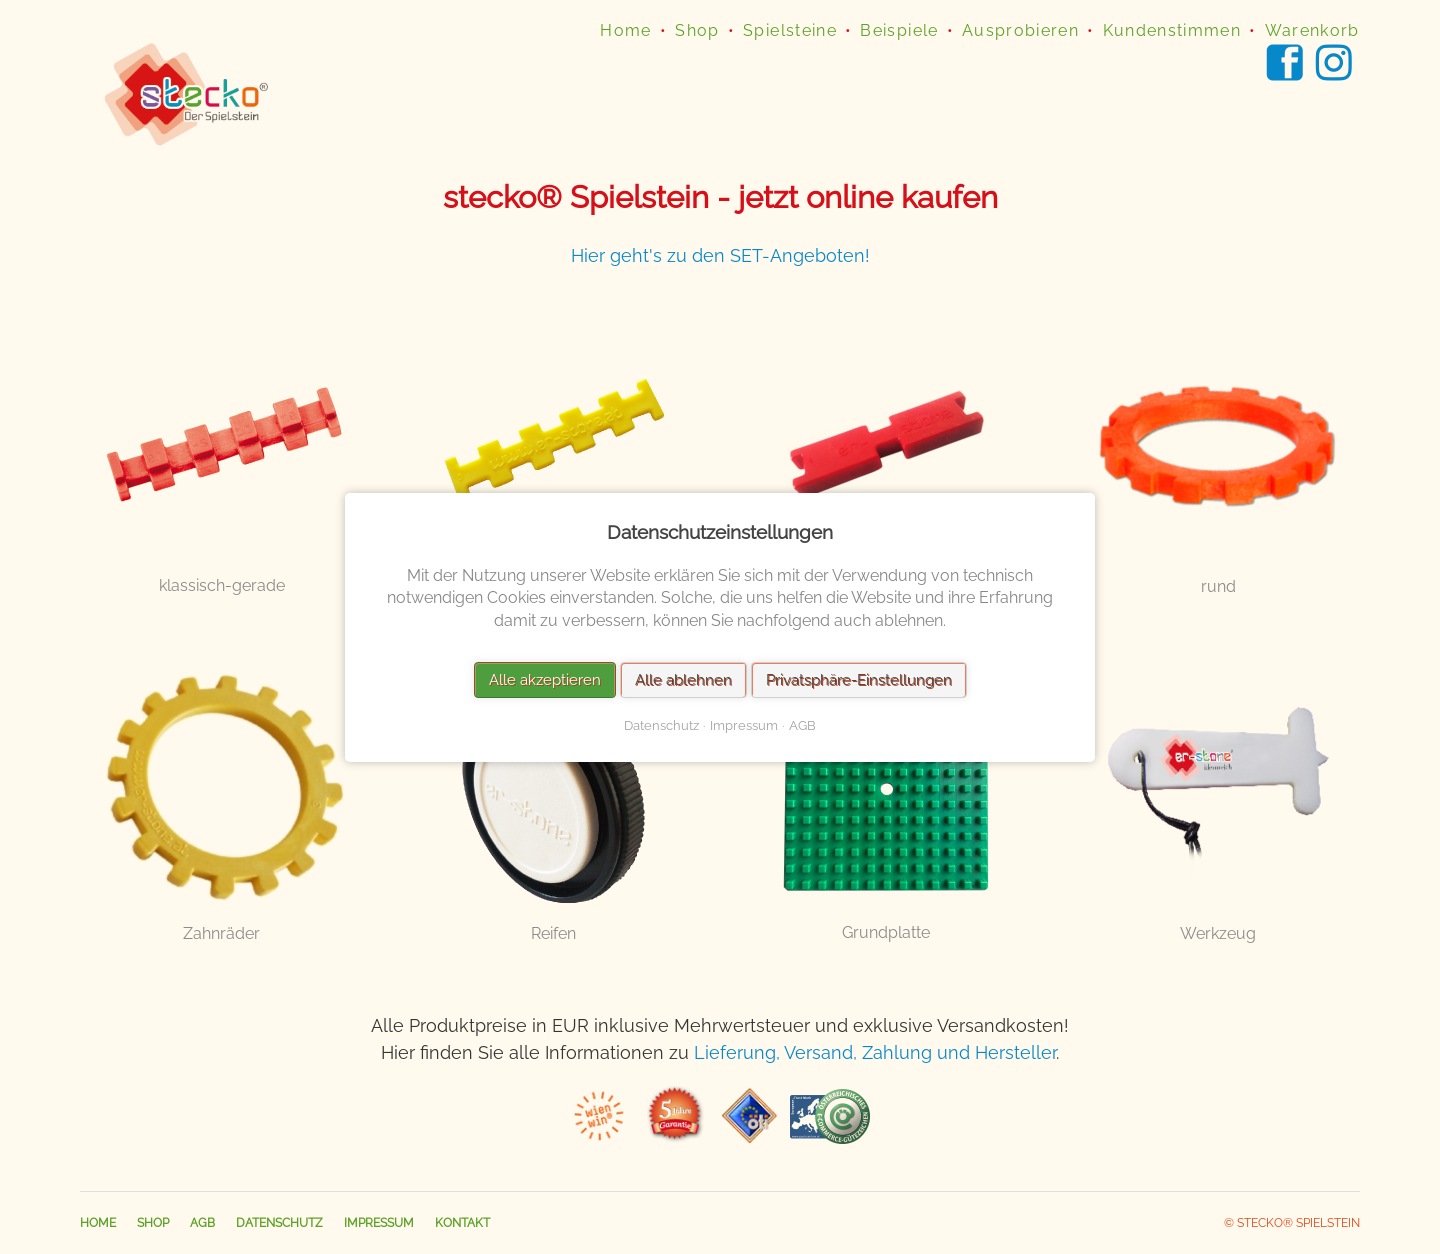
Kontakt (462, 1223)
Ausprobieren (1020, 30)
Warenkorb (1312, 30)
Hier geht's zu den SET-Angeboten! (720, 255)
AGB (202, 1223)
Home (625, 30)
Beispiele (899, 30)
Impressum (379, 1223)
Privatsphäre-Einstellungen (859, 679)
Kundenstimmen (1172, 30)
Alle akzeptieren (545, 679)
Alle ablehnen (683, 679)
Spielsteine (790, 30)
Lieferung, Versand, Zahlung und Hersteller (875, 1052)
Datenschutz (279, 1223)
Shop (697, 30)
